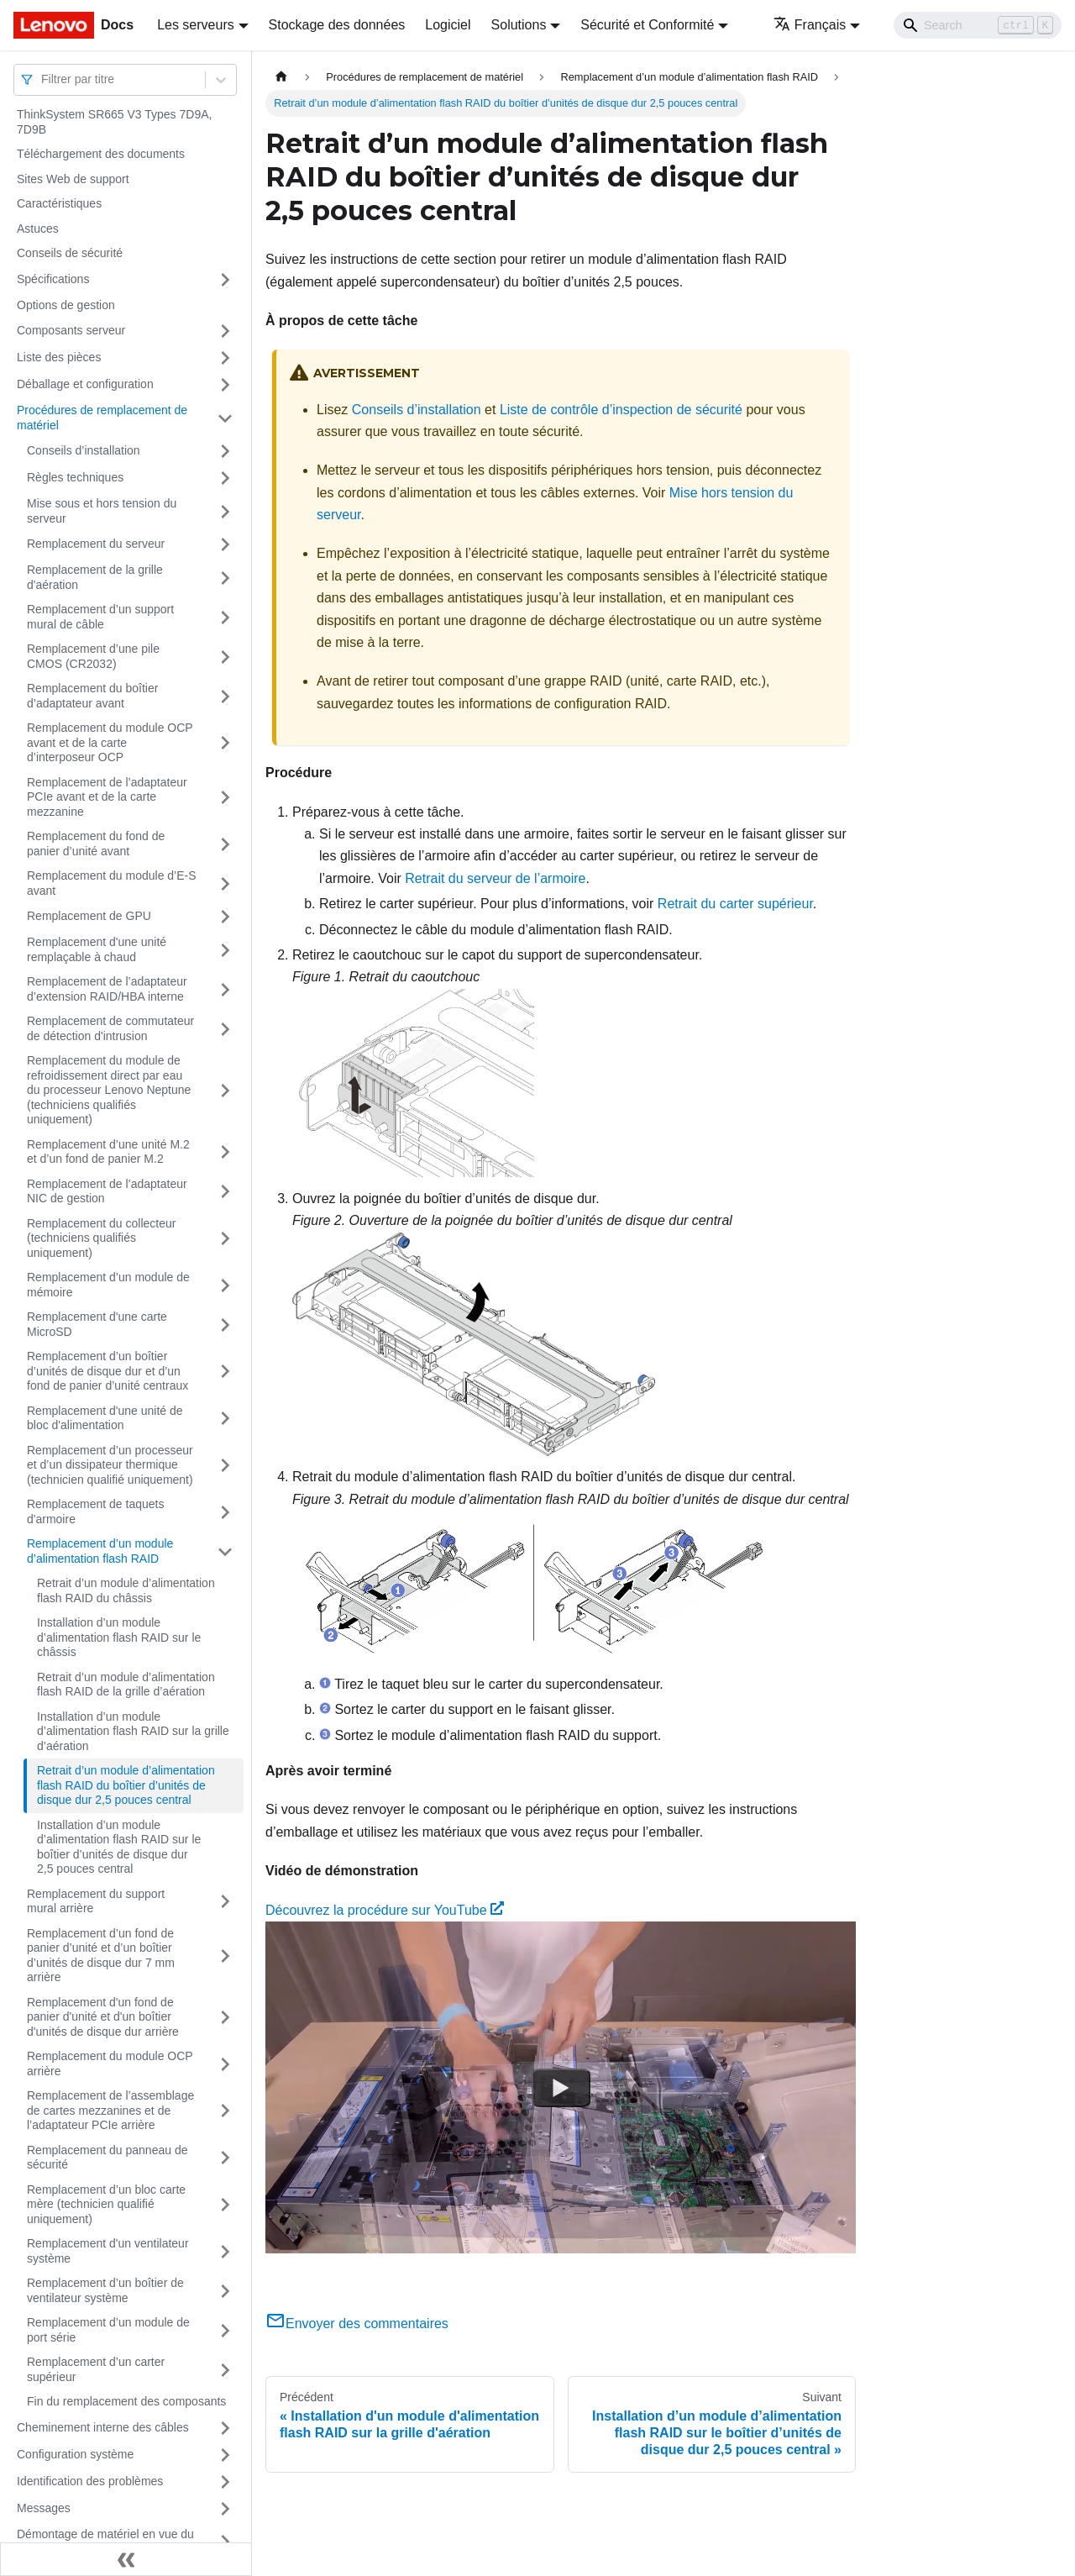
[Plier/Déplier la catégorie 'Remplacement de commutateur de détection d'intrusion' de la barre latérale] (225, 1029)
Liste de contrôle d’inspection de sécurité (621, 409)
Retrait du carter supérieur (735, 903)
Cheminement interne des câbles (103, 2427)
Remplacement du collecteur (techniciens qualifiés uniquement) (101, 1238)
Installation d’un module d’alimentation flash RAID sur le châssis (119, 1637)
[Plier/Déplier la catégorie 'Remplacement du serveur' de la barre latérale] (225, 544)
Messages (44, 2508)
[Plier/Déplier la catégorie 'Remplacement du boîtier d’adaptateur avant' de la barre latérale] (225, 696)
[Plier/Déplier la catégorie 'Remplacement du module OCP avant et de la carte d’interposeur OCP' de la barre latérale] (225, 743)
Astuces (38, 228)
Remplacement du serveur (96, 543)
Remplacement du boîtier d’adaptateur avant (92, 695)
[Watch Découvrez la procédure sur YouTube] (561, 2088)
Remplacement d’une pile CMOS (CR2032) (93, 656)
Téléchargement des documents (101, 153)
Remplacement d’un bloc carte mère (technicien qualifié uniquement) (106, 2204)
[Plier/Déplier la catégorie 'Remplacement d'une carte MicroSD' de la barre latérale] (225, 1324)
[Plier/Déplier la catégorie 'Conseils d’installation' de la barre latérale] (225, 451)
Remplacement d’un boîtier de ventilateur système (105, 2290)
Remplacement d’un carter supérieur (96, 2369)
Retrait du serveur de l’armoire (495, 878)
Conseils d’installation (83, 450)
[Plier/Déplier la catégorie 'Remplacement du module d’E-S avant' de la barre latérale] (225, 883)
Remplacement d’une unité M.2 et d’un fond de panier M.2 (108, 1152)
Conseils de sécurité (70, 253)
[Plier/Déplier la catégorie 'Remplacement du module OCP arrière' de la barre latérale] (225, 2064)
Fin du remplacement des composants (126, 2401)
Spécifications (53, 279)
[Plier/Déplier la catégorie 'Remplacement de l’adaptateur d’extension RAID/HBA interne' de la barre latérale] (225, 989)
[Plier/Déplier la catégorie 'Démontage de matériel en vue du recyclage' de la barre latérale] (225, 2542)
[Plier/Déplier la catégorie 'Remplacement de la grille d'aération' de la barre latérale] (225, 577)
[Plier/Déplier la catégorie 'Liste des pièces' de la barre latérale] (225, 357)
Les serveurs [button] (195, 25)
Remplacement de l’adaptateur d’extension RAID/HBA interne (107, 989)
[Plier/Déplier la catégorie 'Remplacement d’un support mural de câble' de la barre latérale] (225, 617)
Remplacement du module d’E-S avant (112, 883)
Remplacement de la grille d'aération (95, 577)
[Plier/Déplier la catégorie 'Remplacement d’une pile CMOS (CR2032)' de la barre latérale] (225, 656)
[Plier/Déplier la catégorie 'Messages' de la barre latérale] (225, 2508)
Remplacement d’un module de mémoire (108, 1284)
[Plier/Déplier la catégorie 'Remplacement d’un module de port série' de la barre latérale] (225, 2330)
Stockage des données (337, 25)
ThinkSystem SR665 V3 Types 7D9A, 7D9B (114, 122)
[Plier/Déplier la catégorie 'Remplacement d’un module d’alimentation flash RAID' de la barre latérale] (225, 1551)
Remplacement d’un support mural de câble (100, 616)
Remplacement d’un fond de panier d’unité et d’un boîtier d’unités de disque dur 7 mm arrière (101, 1956)
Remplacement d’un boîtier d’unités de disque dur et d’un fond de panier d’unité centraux (107, 1370)
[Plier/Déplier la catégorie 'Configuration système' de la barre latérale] (225, 2455)
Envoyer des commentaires (356, 2323)
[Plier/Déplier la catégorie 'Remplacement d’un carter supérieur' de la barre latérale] (225, 2369)
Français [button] (809, 25)
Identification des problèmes (90, 2481)
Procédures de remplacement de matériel (102, 417)
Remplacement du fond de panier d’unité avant (96, 843)
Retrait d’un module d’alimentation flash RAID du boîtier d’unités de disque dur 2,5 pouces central (126, 1785)
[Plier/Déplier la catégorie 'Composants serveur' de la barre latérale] (225, 331)
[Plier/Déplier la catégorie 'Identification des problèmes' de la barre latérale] (225, 2481)
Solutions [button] (519, 25)
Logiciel (447, 25)
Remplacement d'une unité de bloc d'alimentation (105, 1418)
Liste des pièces (59, 357)
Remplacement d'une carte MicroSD (97, 1324)
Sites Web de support (73, 179)
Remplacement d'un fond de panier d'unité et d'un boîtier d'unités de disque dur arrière (103, 2016)
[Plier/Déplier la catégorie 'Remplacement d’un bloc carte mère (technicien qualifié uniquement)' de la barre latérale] (225, 2205)
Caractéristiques (59, 203)
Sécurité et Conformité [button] (647, 25)
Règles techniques (75, 477)
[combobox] (43, 79)
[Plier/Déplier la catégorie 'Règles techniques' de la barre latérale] (225, 478)
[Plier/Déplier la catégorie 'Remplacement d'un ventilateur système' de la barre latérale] (225, 2251)
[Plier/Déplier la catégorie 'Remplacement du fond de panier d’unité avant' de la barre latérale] (225, 844)
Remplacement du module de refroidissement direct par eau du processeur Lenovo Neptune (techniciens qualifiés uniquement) (109, 1090)
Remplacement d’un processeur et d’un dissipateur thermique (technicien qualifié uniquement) (110, 1464)
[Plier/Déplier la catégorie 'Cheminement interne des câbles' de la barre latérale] (225, 2428)
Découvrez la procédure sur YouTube (384, 1910)
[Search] (978, 25)
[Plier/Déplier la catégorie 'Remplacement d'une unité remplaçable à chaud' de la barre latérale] (225, 950)
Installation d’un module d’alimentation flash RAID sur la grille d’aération (133, 1731)
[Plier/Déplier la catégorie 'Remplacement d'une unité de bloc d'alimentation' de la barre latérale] (225, 1418)
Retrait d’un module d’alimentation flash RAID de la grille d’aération (126, 1684)
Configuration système (75, 2454)
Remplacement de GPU (89, 916)
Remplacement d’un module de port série (108, 2330)
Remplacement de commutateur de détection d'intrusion (110, 1028)
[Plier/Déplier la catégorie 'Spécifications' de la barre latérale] (225, 279)
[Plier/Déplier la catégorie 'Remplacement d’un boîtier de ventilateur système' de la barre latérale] (225, 2291)
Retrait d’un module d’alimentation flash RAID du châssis (126, 1590)
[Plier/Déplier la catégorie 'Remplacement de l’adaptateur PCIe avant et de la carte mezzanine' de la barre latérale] (225, 797)
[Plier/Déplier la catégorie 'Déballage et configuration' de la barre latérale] (225, 384)
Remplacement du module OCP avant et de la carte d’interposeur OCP (109, 742)
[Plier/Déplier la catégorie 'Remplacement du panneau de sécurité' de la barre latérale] (225, 2158)
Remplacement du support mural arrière (96, 1901)
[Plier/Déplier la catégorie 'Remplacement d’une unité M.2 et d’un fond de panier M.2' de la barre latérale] (225, 1152)
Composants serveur (71, 330)
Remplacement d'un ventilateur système (108, 2251)
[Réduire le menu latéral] (126, 2559)
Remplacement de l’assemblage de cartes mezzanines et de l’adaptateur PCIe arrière (110, 2110)
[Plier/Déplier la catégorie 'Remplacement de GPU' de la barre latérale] (225, 916)
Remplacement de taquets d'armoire (95, 1511)
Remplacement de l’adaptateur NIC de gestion (107, 1191)
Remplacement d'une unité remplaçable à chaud (96, 949)
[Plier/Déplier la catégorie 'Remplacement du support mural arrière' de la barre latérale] (225, 1901)
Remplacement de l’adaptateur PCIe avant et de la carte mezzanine (107, 796)
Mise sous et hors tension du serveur (101, 511)
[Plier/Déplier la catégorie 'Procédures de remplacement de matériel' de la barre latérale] (225, 418)
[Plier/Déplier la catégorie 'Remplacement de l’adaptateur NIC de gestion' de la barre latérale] (225, 1192)
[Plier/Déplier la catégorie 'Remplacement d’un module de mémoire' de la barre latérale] (225, 1285)
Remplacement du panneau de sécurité (107, 2157)
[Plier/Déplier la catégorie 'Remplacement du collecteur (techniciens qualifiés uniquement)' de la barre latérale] (225, 1239)
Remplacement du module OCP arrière (109, 2063)
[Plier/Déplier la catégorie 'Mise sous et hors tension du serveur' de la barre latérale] (225, 511)
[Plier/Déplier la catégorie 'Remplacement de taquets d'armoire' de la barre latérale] (225, 1512)
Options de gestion (66, 305)
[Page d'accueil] (281, 77)
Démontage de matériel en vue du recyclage (105, 2541)
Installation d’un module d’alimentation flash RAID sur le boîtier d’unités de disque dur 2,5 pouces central (119, 1847)
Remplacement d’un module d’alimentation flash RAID (100, 1551)
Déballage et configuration (85, 384)
